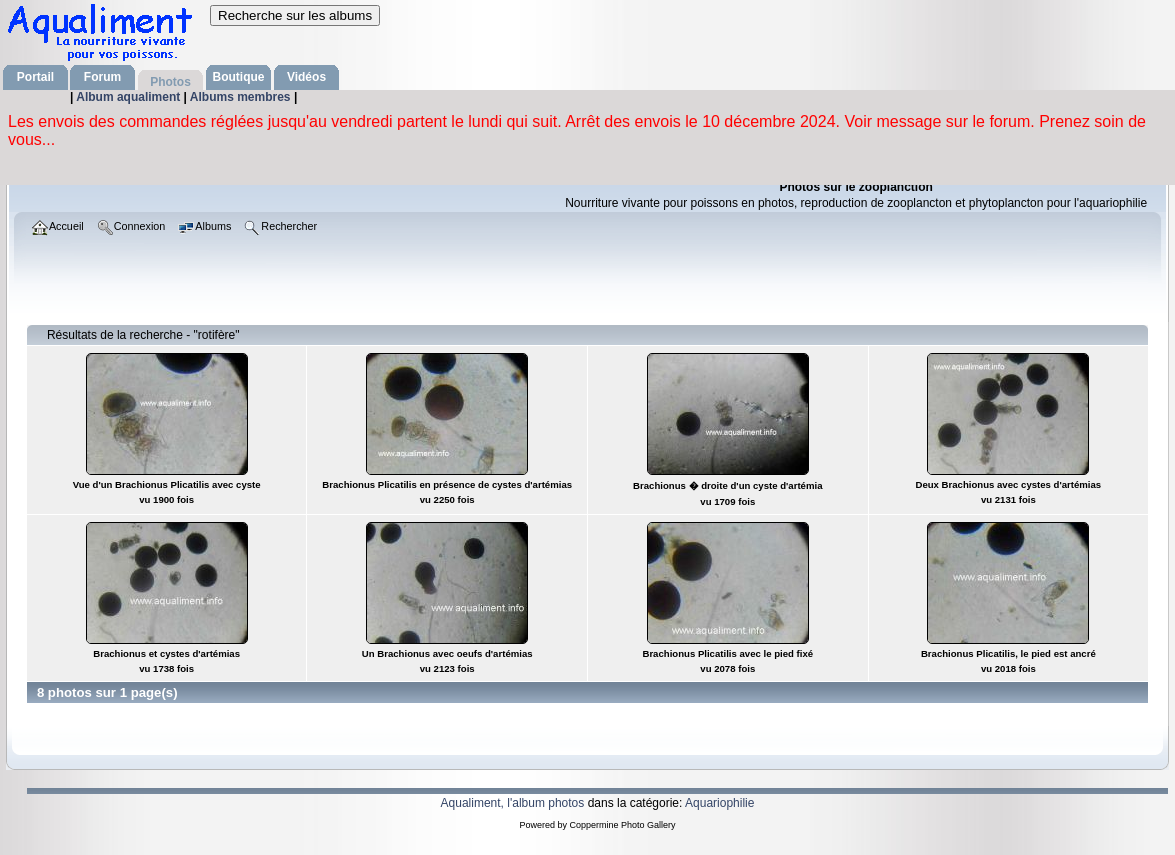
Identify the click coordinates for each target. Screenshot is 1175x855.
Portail (35, 77)
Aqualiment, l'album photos (513, 803)
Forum (102, 77)
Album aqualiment (129, 97)
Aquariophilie (719, 803)
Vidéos (306, 77)
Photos (170, 82)
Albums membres (242, 97)
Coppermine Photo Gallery (622, 825)
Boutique (239, 77)
